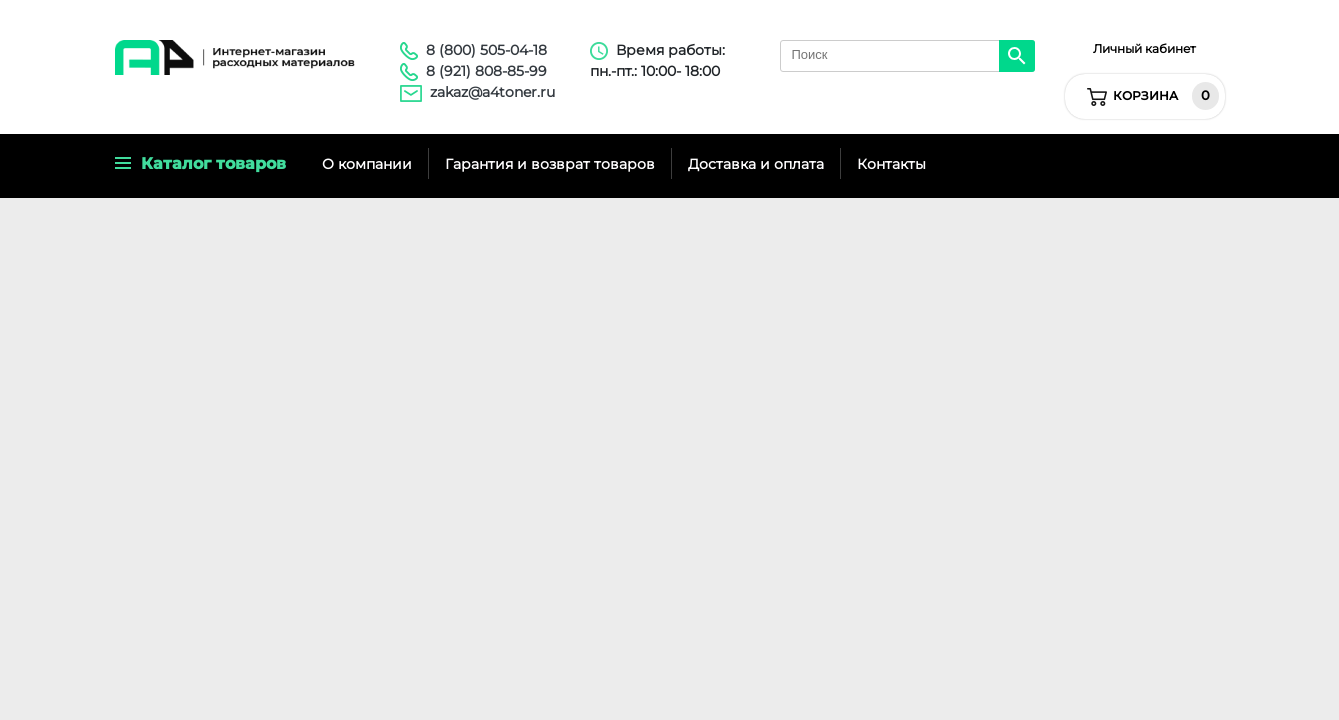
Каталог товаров (200, 163)
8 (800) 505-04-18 (486, 50)
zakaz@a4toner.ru (492, 92)
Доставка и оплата (756, 164)
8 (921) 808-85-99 (486, 71)
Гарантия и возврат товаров (550, 164)
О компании (367, 164)
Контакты (891, 164)
